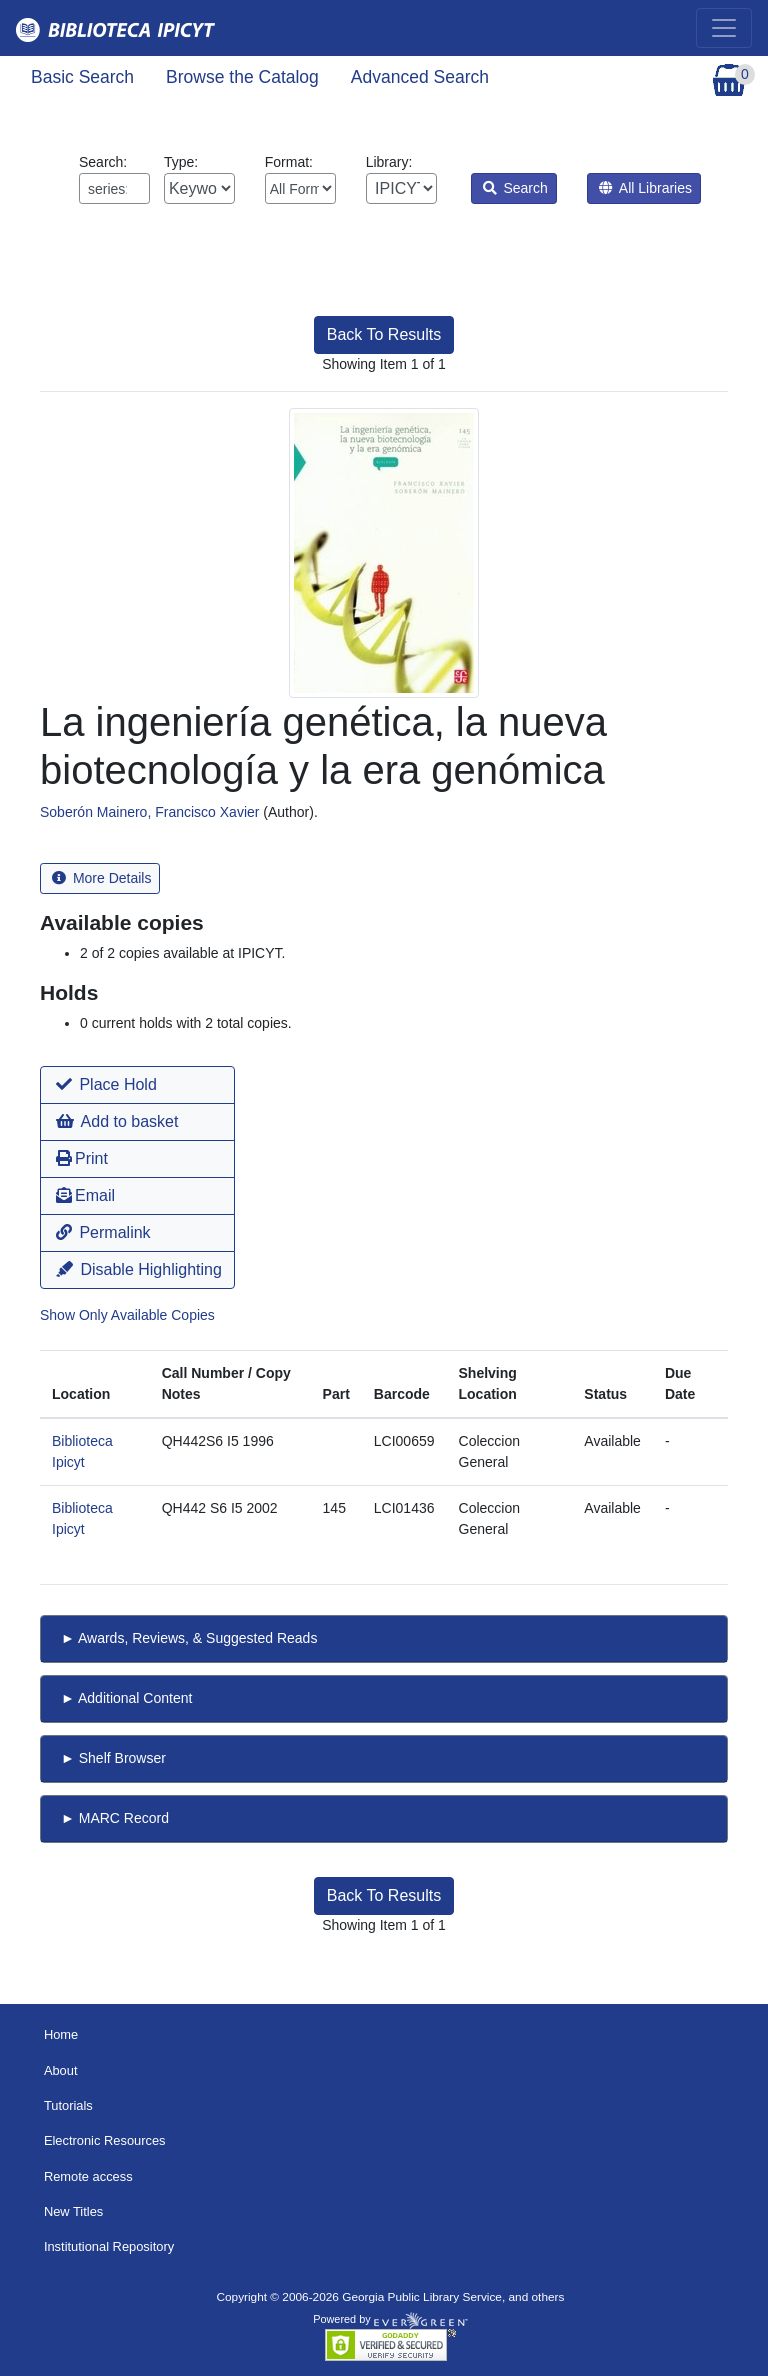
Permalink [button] (103, 1232)
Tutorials (68, 2105)
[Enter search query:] (114, 188)
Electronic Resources (105, 2140)
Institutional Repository (109, 2246)
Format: (300, 179)
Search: (114, 179)
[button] (137, 1085)
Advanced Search (420, 77)
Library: (401, 179)
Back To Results (384, 334)
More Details (101, 878)
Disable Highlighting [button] (139, 1269)
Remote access (88, 2176)
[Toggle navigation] (724, 28)
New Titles (73, 2211)
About (61, 2070)
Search (515, 188)
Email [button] (85, 1195)
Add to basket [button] (117, 1121)
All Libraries (645, 188)
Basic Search (82, 77)
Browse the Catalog (242, 77)
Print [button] (82, 1158)
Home (61, 2034)
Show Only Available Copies (127, 1315)
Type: (199, 179)
